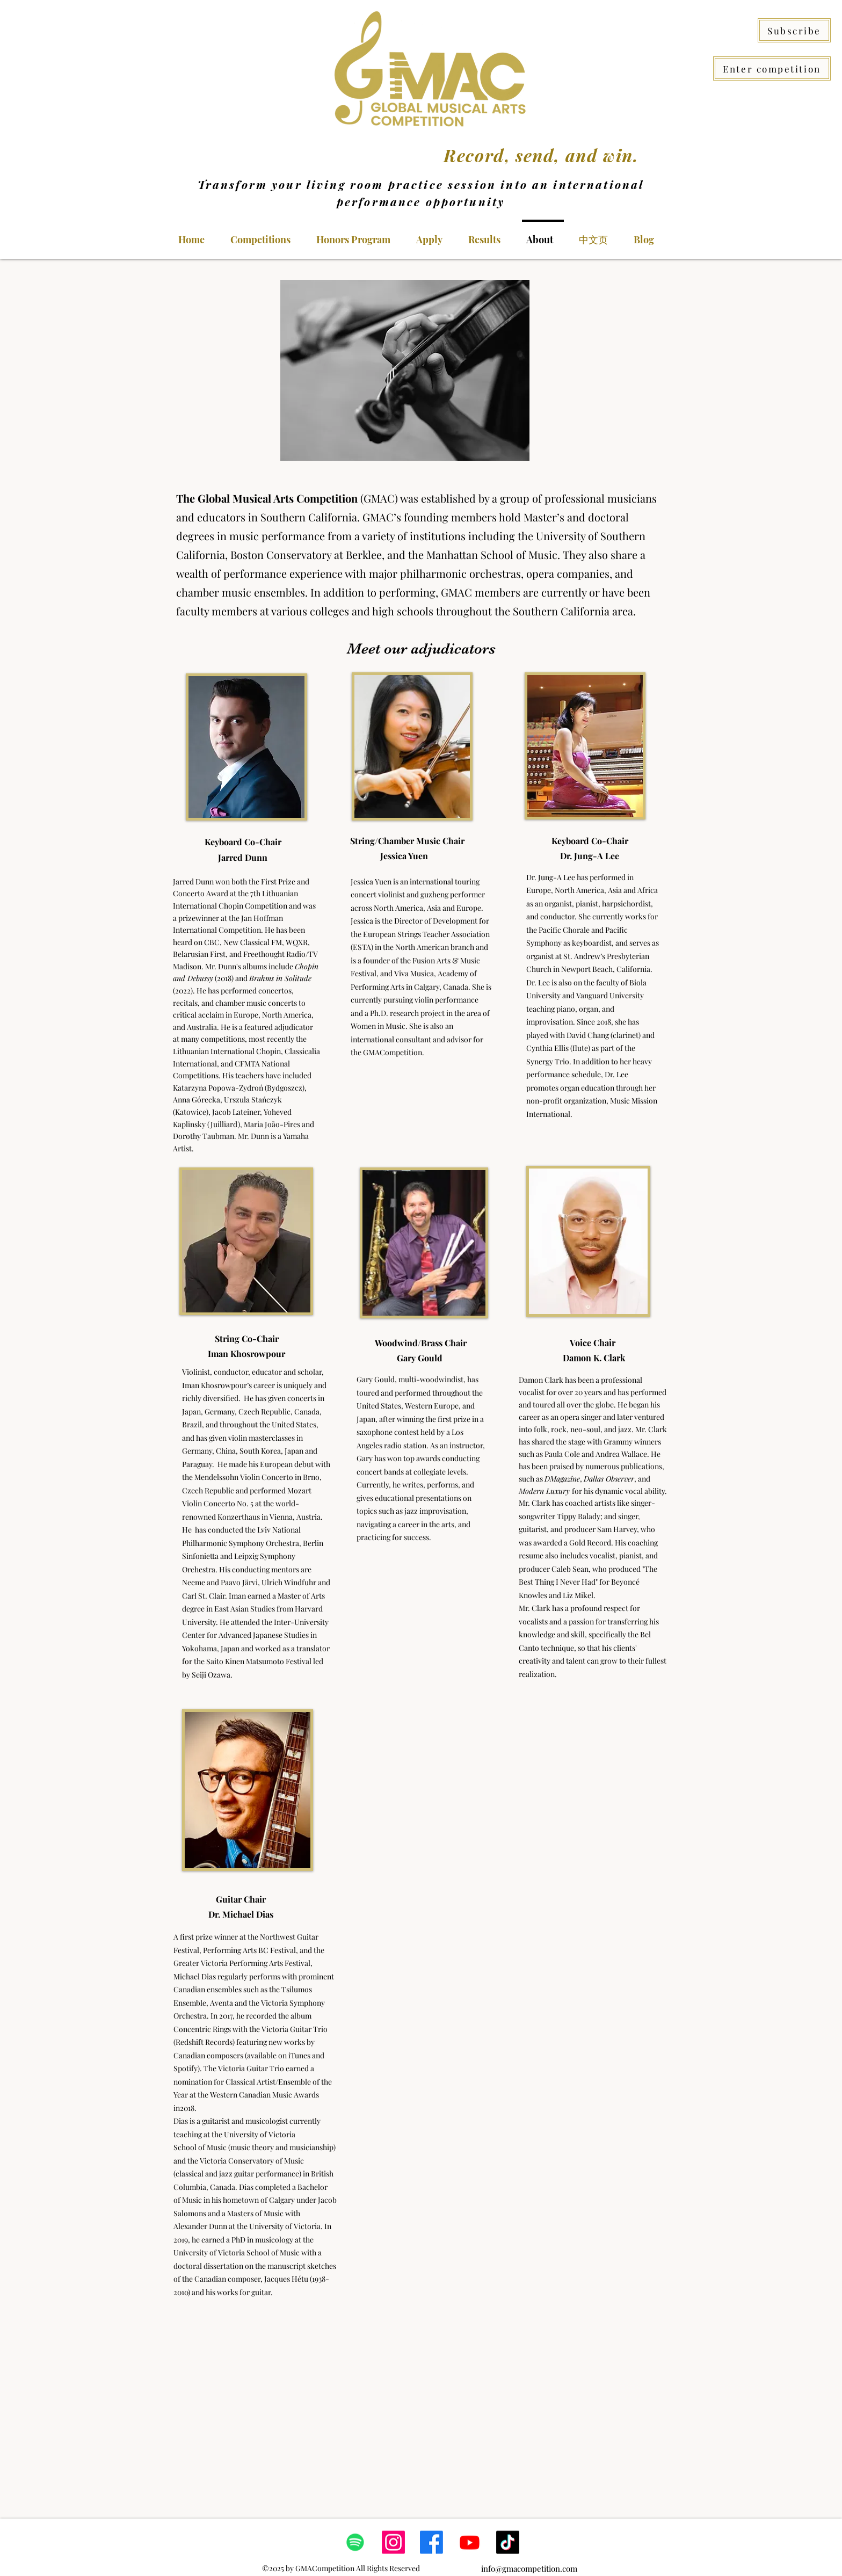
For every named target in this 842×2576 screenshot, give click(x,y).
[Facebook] (431, 2542)
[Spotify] (355, 2542)
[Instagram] (393, 2542)
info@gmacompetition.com (529, 2568)
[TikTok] (507, 2542)
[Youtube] (469, 2542)
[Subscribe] (794, 30)
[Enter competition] (772, 68)
